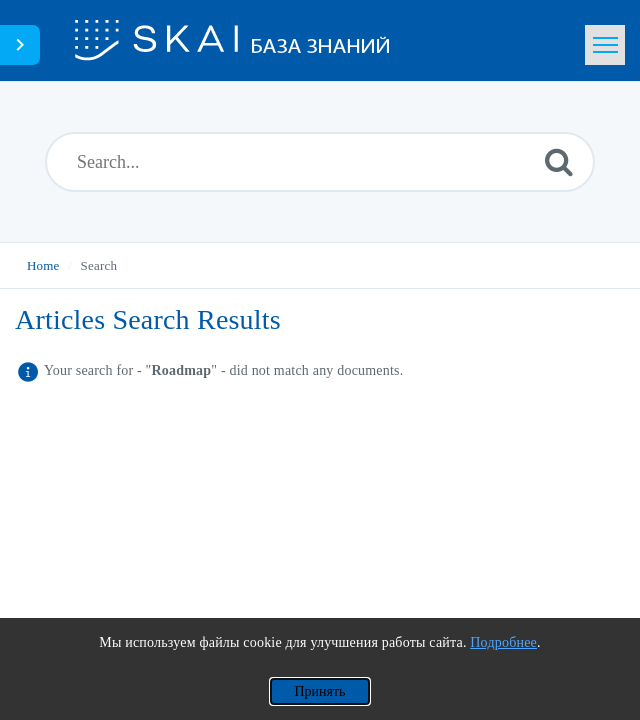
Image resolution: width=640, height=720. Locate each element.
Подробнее (503, 642)
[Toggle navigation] (605, 45)
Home (43, 265)
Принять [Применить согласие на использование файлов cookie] (319, 691)
